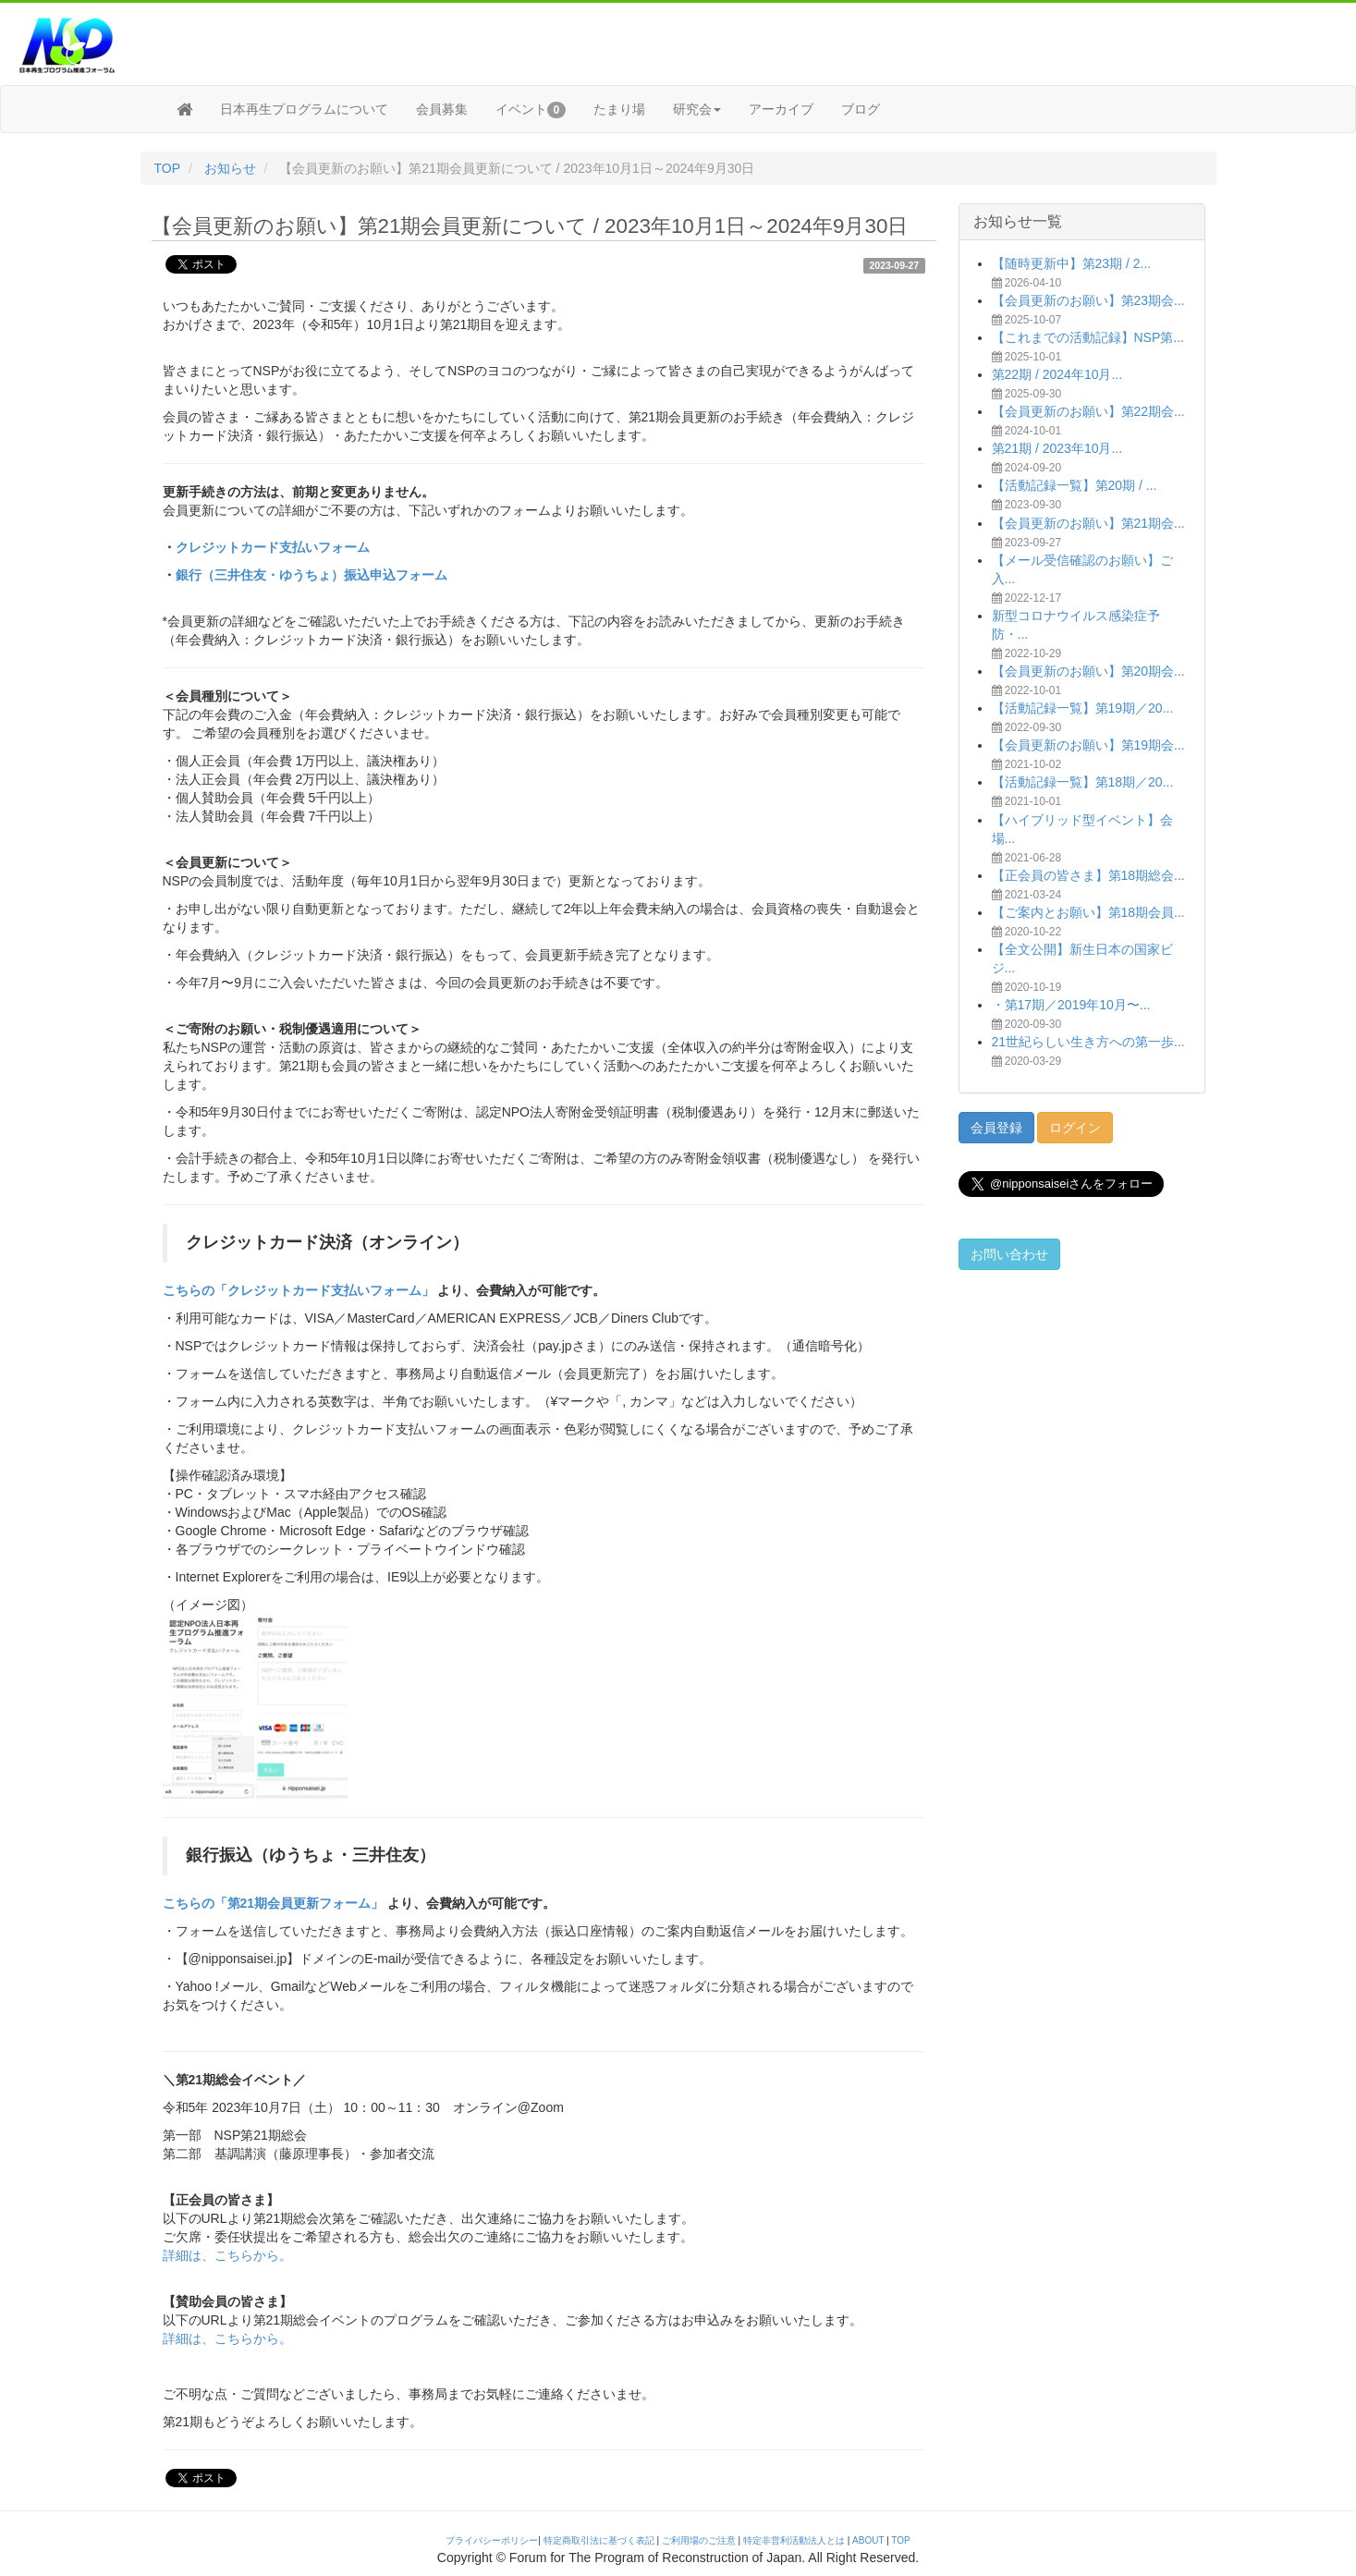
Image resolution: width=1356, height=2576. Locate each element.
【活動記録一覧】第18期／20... (1083, 782)
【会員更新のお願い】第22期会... (1088, 411)
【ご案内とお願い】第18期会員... (1088, 912)
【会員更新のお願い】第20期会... (1088, 671)
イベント (531, 110)
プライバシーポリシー (492, 2540)
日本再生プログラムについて (304, 109)
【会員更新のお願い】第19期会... (1088, 745)
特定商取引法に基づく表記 (599, 2540)
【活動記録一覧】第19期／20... (1083, 708)
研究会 (697, 109)
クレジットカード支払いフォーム (273, 547)
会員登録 (996, 1127)
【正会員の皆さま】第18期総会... (1088, 875)
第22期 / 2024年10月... (1057, 374)
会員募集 (442, 109)
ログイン (1075, 1127)
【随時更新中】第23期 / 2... (1072, 263)
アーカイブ (781, 109)
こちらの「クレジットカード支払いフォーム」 (298, 1290)
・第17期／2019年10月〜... (1071, 1004)
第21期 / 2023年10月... (1057, 448)
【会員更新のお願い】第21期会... (1088, 523)
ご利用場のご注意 (699, 2540)
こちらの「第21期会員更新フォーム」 (274, 1903)
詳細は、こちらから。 (227, 2255)
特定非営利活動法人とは (794, 2540)
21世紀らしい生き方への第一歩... (1088, 1041)
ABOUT (868, 2540)
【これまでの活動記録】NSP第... (1088, 337)
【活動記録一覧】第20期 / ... (1074, 485)
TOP (167, 168)
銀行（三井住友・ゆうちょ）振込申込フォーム (311, 575)
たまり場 (619, 109)
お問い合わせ (1009, 1254)
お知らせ (230, 168)
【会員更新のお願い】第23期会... (1088, 300)
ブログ (860, 109)
